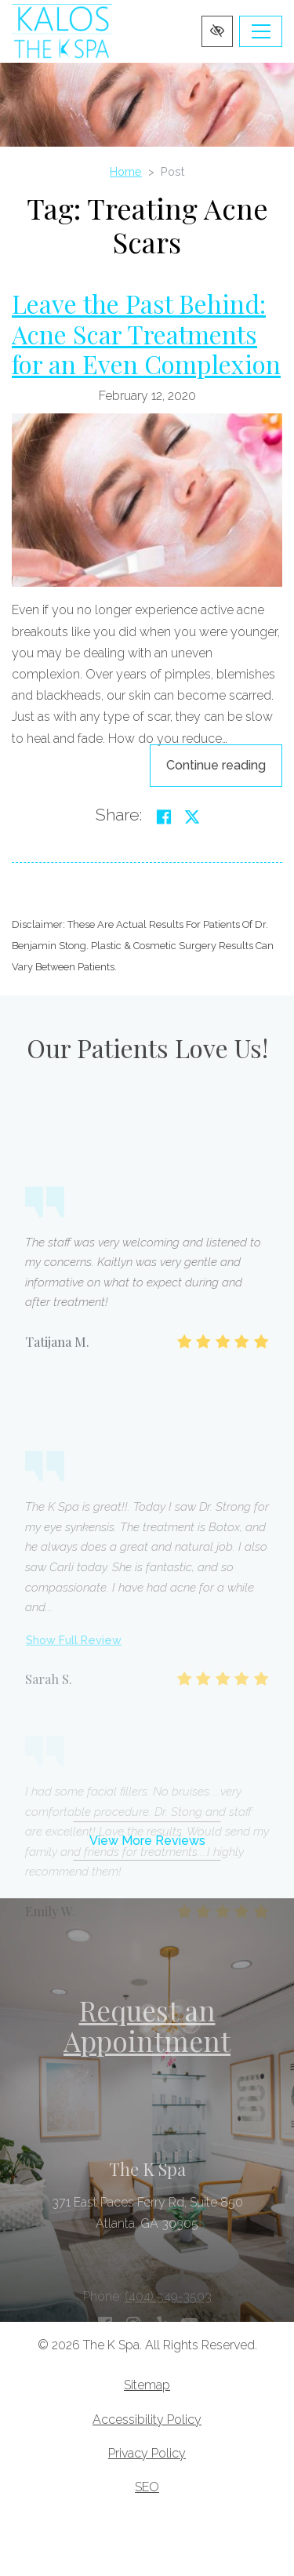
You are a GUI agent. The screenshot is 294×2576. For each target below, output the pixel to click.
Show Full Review (74, 1734)
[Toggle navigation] (260, 31)
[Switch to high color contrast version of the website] (217, 31)
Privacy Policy (147, 2453)
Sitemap (147, 2385)
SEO (147, 2487)
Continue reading (224, 764)
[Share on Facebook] (164, 817)
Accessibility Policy (147, 2419)
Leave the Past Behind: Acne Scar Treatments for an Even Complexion (146, 333)
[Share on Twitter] (192, 817)
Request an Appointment (147, 2025)
